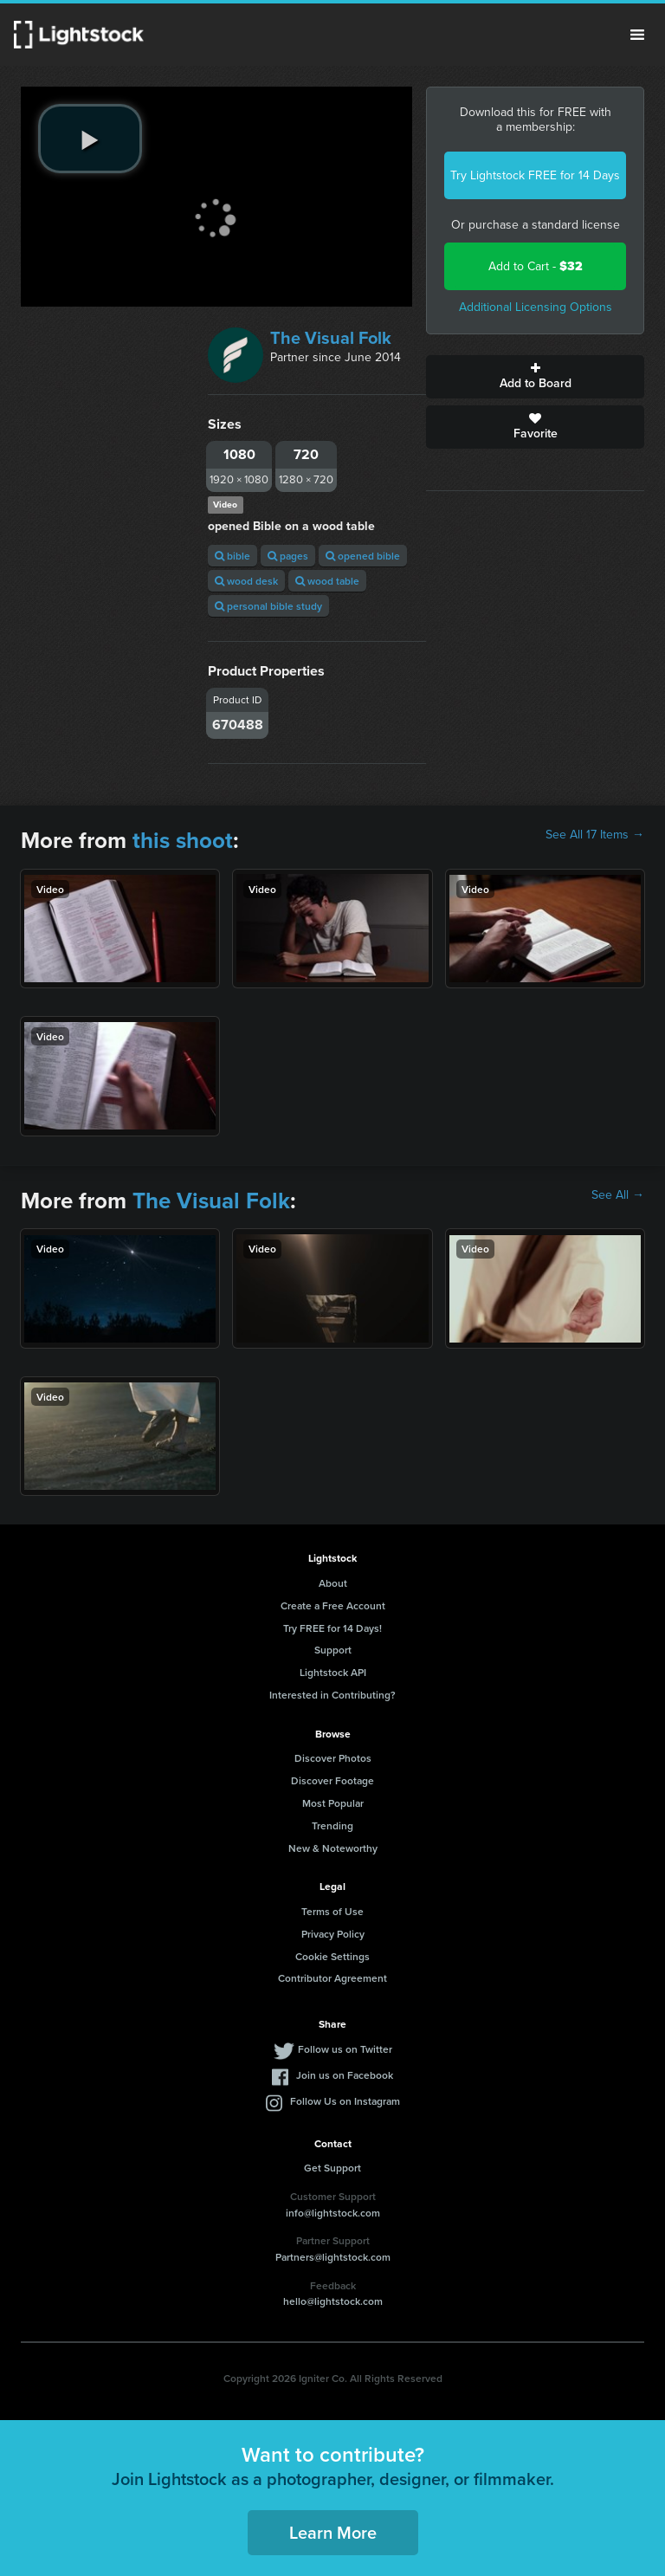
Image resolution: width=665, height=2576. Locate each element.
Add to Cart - (535, 266)
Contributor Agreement (332, 1978)
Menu (637, 35)
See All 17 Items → (595, 835)
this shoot (182, 840)
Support (333, 1649)
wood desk (246, 580)
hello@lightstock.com (333, 2301)
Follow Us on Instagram (345, 2101)
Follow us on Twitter (345, 2049)
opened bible (363, 555)
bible (232, 555)
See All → (617, 1195)
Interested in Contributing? (332, 1694)
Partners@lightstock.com (333, 2256)
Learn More (333, 2532)
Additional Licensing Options (535, 307)
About (333, 1583)
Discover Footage (332, 1780)
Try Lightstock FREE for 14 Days (535, 175)
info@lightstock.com (333, 2212)
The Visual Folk (330, 338)
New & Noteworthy (333, 1848)
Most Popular (333, 1803)
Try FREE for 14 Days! (332, 1628)
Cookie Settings (332, 1956)
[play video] (90, 138)
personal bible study (268, 606)
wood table (327, 580)
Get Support (332, 2167)
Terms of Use (332, 1911)
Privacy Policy (333, 1933)
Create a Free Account (333, 1605)
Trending (332, 1825)
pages (288, 555)
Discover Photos (332, 1758)
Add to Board (535, 377)
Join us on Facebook (344, 2075)
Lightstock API (333, 1672)
